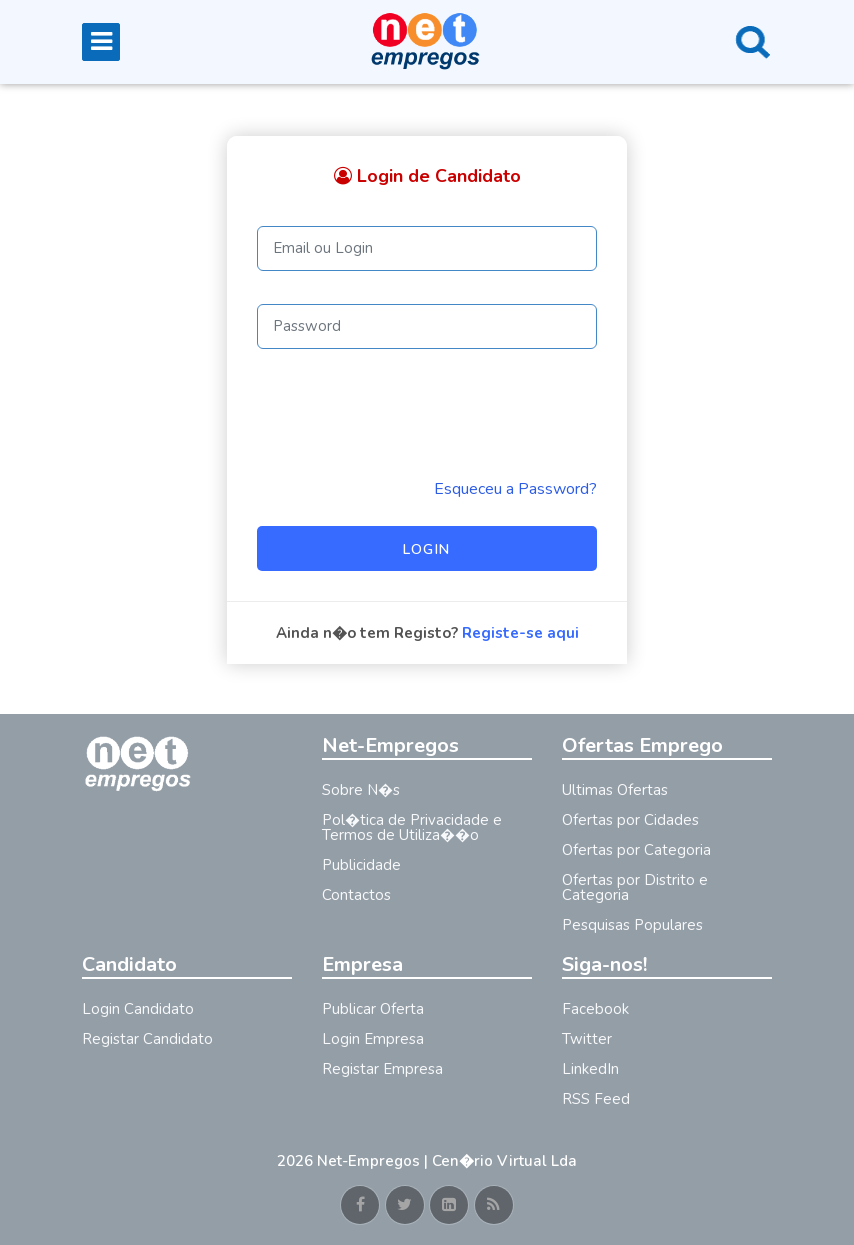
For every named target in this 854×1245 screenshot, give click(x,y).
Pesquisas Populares (632, 925)
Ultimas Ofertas (615, 790)
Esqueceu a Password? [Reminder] (515, 489)
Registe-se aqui (520, 633)
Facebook (595, 1009)
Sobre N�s (361, 790)
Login (427, 549)
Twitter (587, 1039)
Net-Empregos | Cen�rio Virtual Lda (447, 1161)
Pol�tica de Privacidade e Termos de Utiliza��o (412, 827)
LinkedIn (590, 1069)
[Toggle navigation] (101, 42)
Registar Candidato (147, 1039)
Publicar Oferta (373, 1009)
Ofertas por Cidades (630, 820)
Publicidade (361, 865)
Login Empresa (373, 1039)
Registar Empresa (382, 1069)
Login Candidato (138, 1009)
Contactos (356, 895)
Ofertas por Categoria (636, 850)
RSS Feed (596, 1099)
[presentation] (409, 413)
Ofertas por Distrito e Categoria (635, 887)
